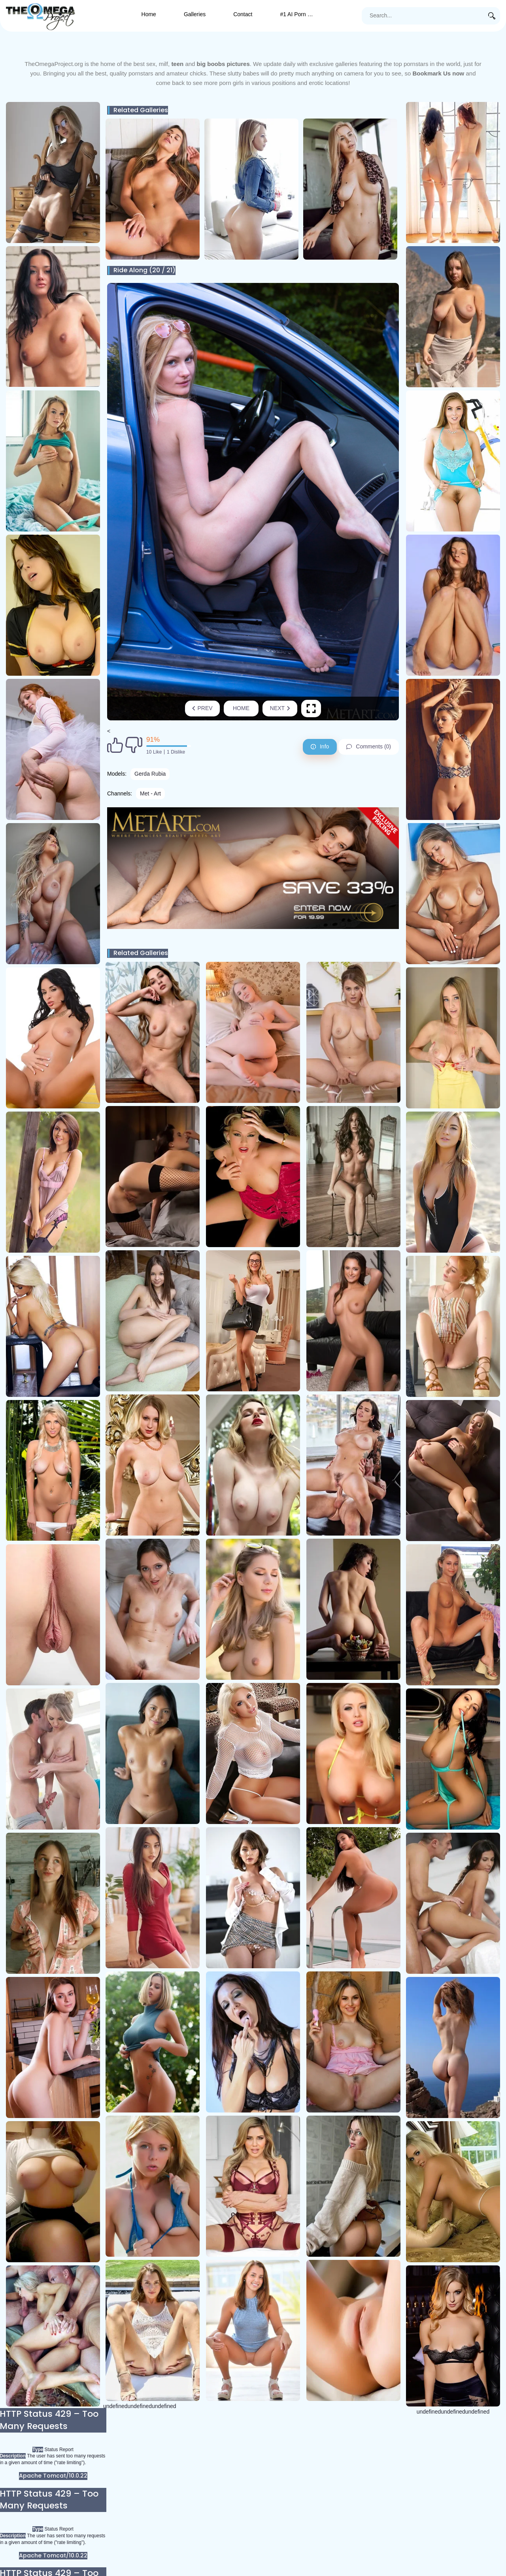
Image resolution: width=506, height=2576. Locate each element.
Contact (242, 14)
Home (149, 14)
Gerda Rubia (150, 774)
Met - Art (150, 793)
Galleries (195, 14)
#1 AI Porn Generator (303, 14)
